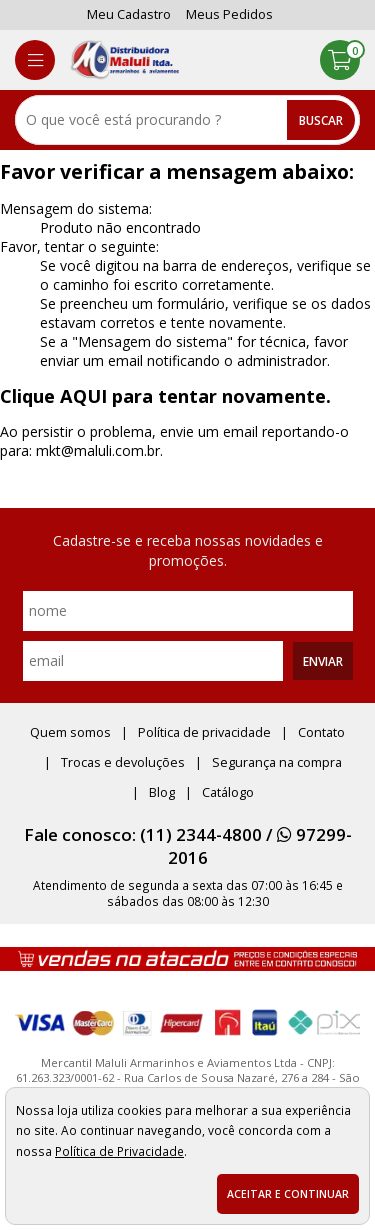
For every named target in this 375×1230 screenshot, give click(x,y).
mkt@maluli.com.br (98, 450)
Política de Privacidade (119, 1151)
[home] (124, 60)
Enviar (323, 661)
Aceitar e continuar (288, 1194)
